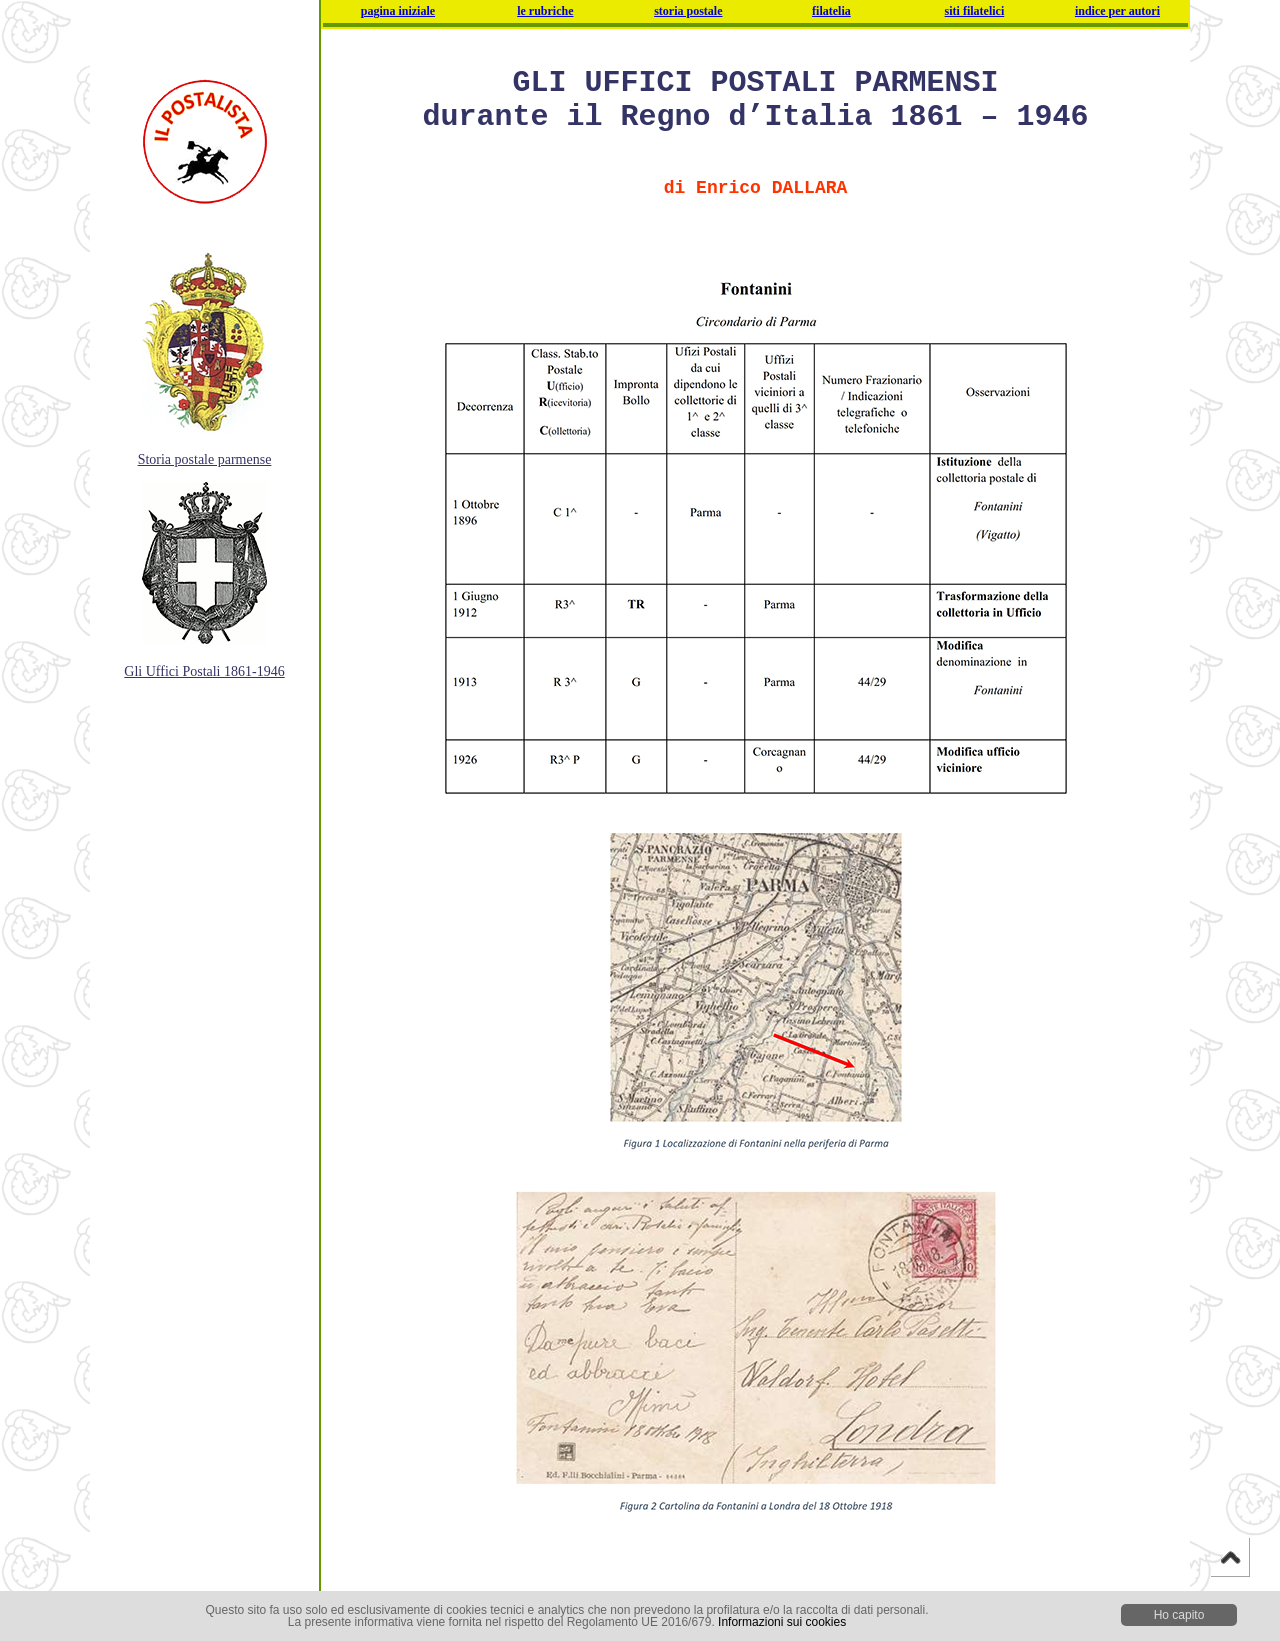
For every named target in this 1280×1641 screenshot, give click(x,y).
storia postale (688, 11)
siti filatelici (975, 11)
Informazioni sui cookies (782, 1622)
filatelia (831, 11)
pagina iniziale (398, 11)
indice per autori (1117, 11)
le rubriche (545, 11)
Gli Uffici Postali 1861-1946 (204, 671)
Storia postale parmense (205, 459)
